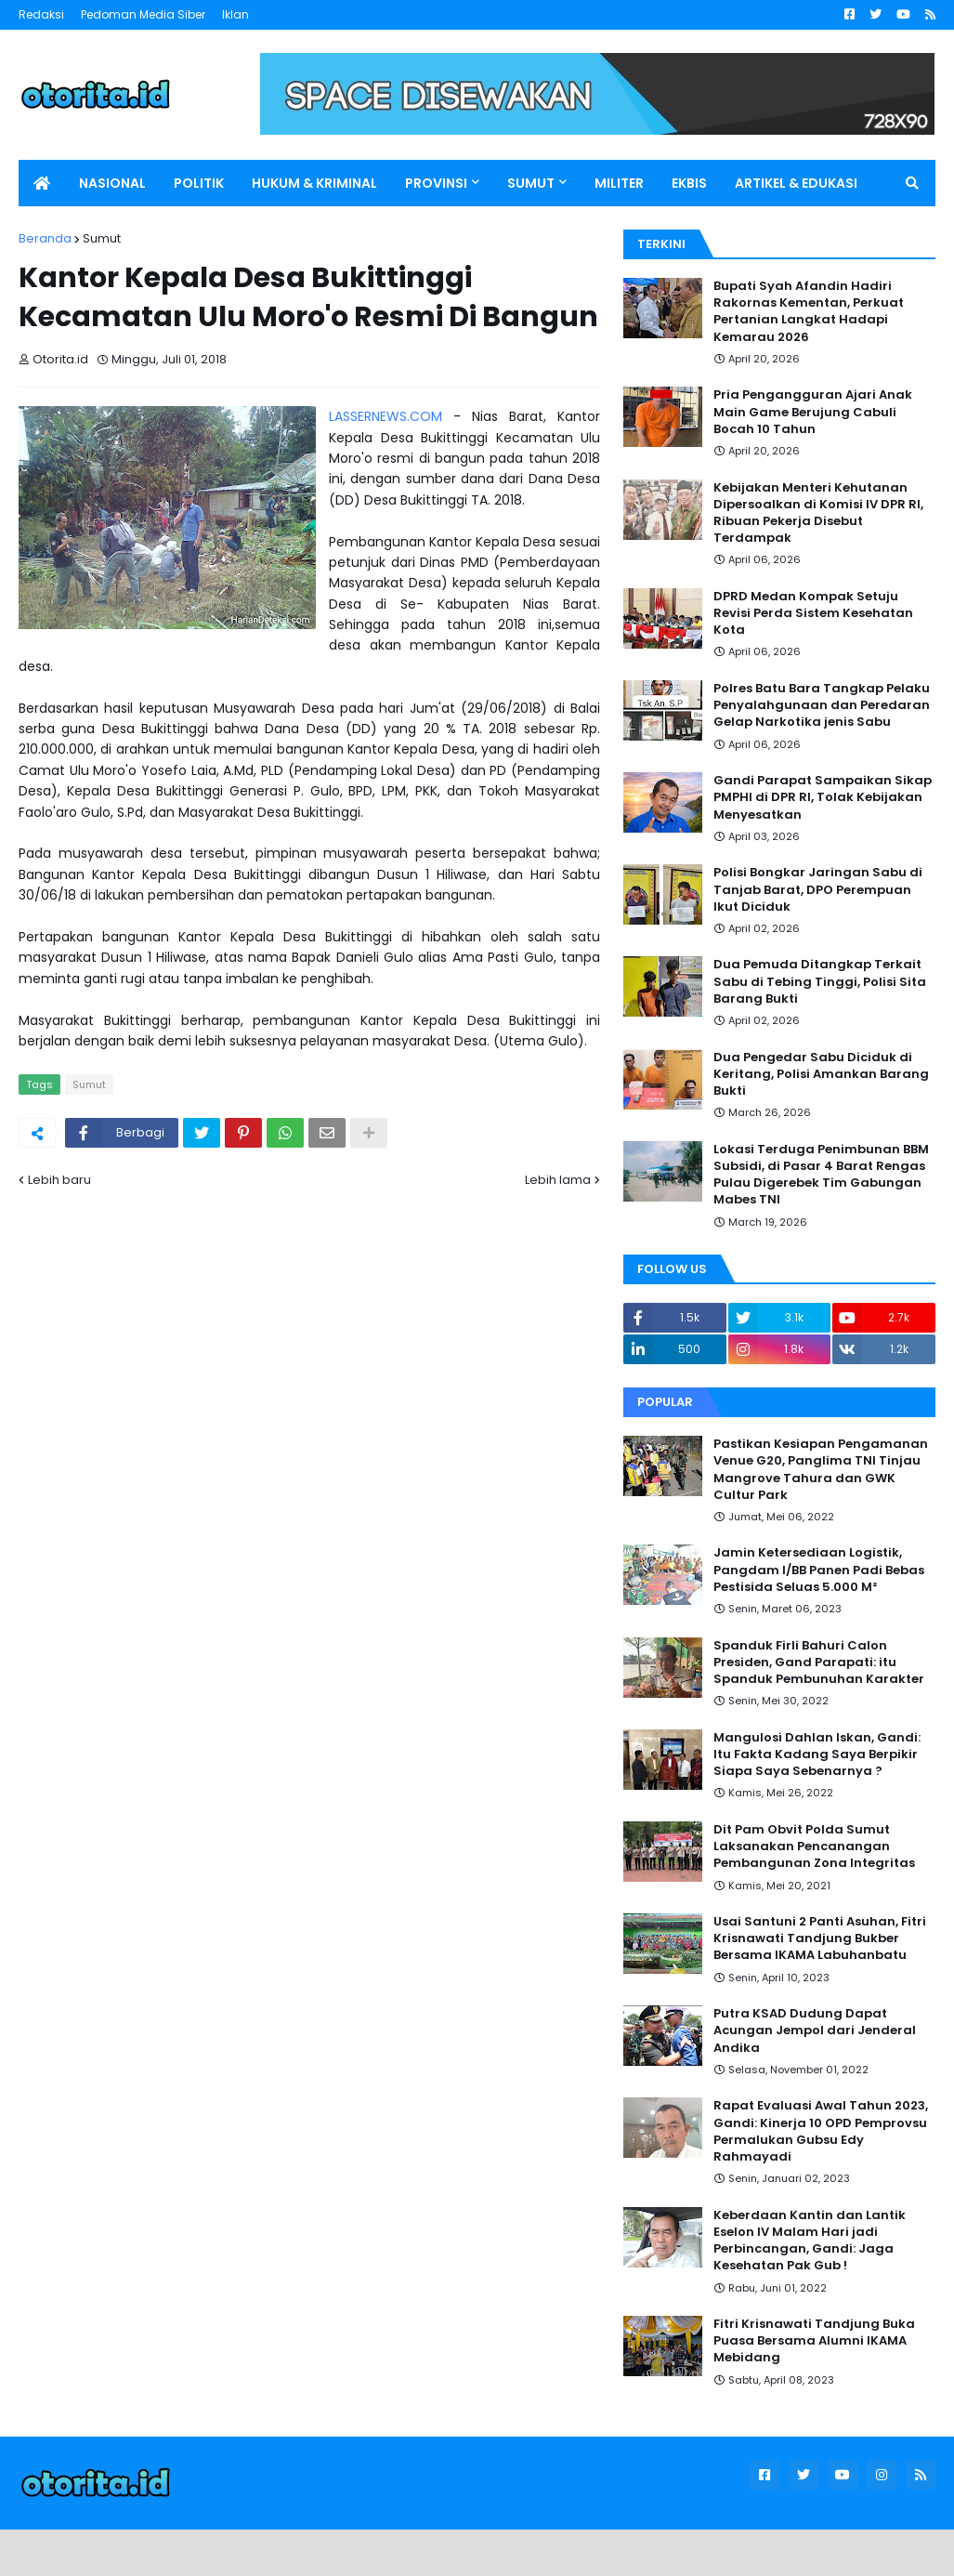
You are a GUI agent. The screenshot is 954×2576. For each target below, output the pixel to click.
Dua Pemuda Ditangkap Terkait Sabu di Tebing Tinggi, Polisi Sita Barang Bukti (819, 981)
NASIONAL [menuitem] (112, 183)
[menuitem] (42, 183)
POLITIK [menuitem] (199, 183)
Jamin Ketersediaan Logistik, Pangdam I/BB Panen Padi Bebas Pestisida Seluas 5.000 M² (818, 1569)
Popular (665, 1402)
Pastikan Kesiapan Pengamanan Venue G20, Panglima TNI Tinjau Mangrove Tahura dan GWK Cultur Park (820, 1470)
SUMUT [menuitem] (531, 183)
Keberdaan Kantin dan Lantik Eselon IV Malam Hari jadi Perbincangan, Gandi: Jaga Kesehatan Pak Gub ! (809, 2241)
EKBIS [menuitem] (689, 183)
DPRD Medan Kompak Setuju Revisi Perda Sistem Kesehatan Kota (813, 613)
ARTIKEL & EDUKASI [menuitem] (796, 183)
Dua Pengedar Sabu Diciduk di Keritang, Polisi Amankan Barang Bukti (821, 1074)
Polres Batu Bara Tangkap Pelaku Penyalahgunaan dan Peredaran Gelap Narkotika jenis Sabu (821, 705)
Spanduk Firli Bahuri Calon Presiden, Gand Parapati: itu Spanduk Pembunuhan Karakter (818, 1662)
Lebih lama (558, 1180)
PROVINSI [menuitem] (436, 183)
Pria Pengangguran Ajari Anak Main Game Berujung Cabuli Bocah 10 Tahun (812, 412)
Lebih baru (59, 1180)
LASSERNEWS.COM (385, 416)
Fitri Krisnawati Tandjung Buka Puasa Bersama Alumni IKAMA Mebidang (814, 2341)
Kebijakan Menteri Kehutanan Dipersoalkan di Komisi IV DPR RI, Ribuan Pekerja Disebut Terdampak (818, 513)
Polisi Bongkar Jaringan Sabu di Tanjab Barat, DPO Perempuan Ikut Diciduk (817, 889)
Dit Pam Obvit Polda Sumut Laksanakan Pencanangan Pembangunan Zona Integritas (814, 1846)
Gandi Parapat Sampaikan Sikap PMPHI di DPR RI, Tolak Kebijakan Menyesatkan (822, 797)
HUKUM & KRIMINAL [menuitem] (314, 183)
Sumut (102, 238)
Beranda (45, 238)
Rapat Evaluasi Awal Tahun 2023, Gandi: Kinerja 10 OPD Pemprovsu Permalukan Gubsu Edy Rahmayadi (820, 2131)
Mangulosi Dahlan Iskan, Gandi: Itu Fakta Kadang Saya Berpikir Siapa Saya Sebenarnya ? (817, 1754)
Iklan (235, 14)
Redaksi (41, 14)
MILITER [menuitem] (619, 183)
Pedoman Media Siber (143, 14)
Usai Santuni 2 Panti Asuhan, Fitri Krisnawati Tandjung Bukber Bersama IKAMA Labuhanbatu (819, 1938)
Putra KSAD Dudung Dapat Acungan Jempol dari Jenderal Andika (814, 2030)
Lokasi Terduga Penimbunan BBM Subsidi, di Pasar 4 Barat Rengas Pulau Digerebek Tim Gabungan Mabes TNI (821, 1175)
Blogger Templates (148, 2552)
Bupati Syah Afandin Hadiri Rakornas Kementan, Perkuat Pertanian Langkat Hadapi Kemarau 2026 (808, 312)
